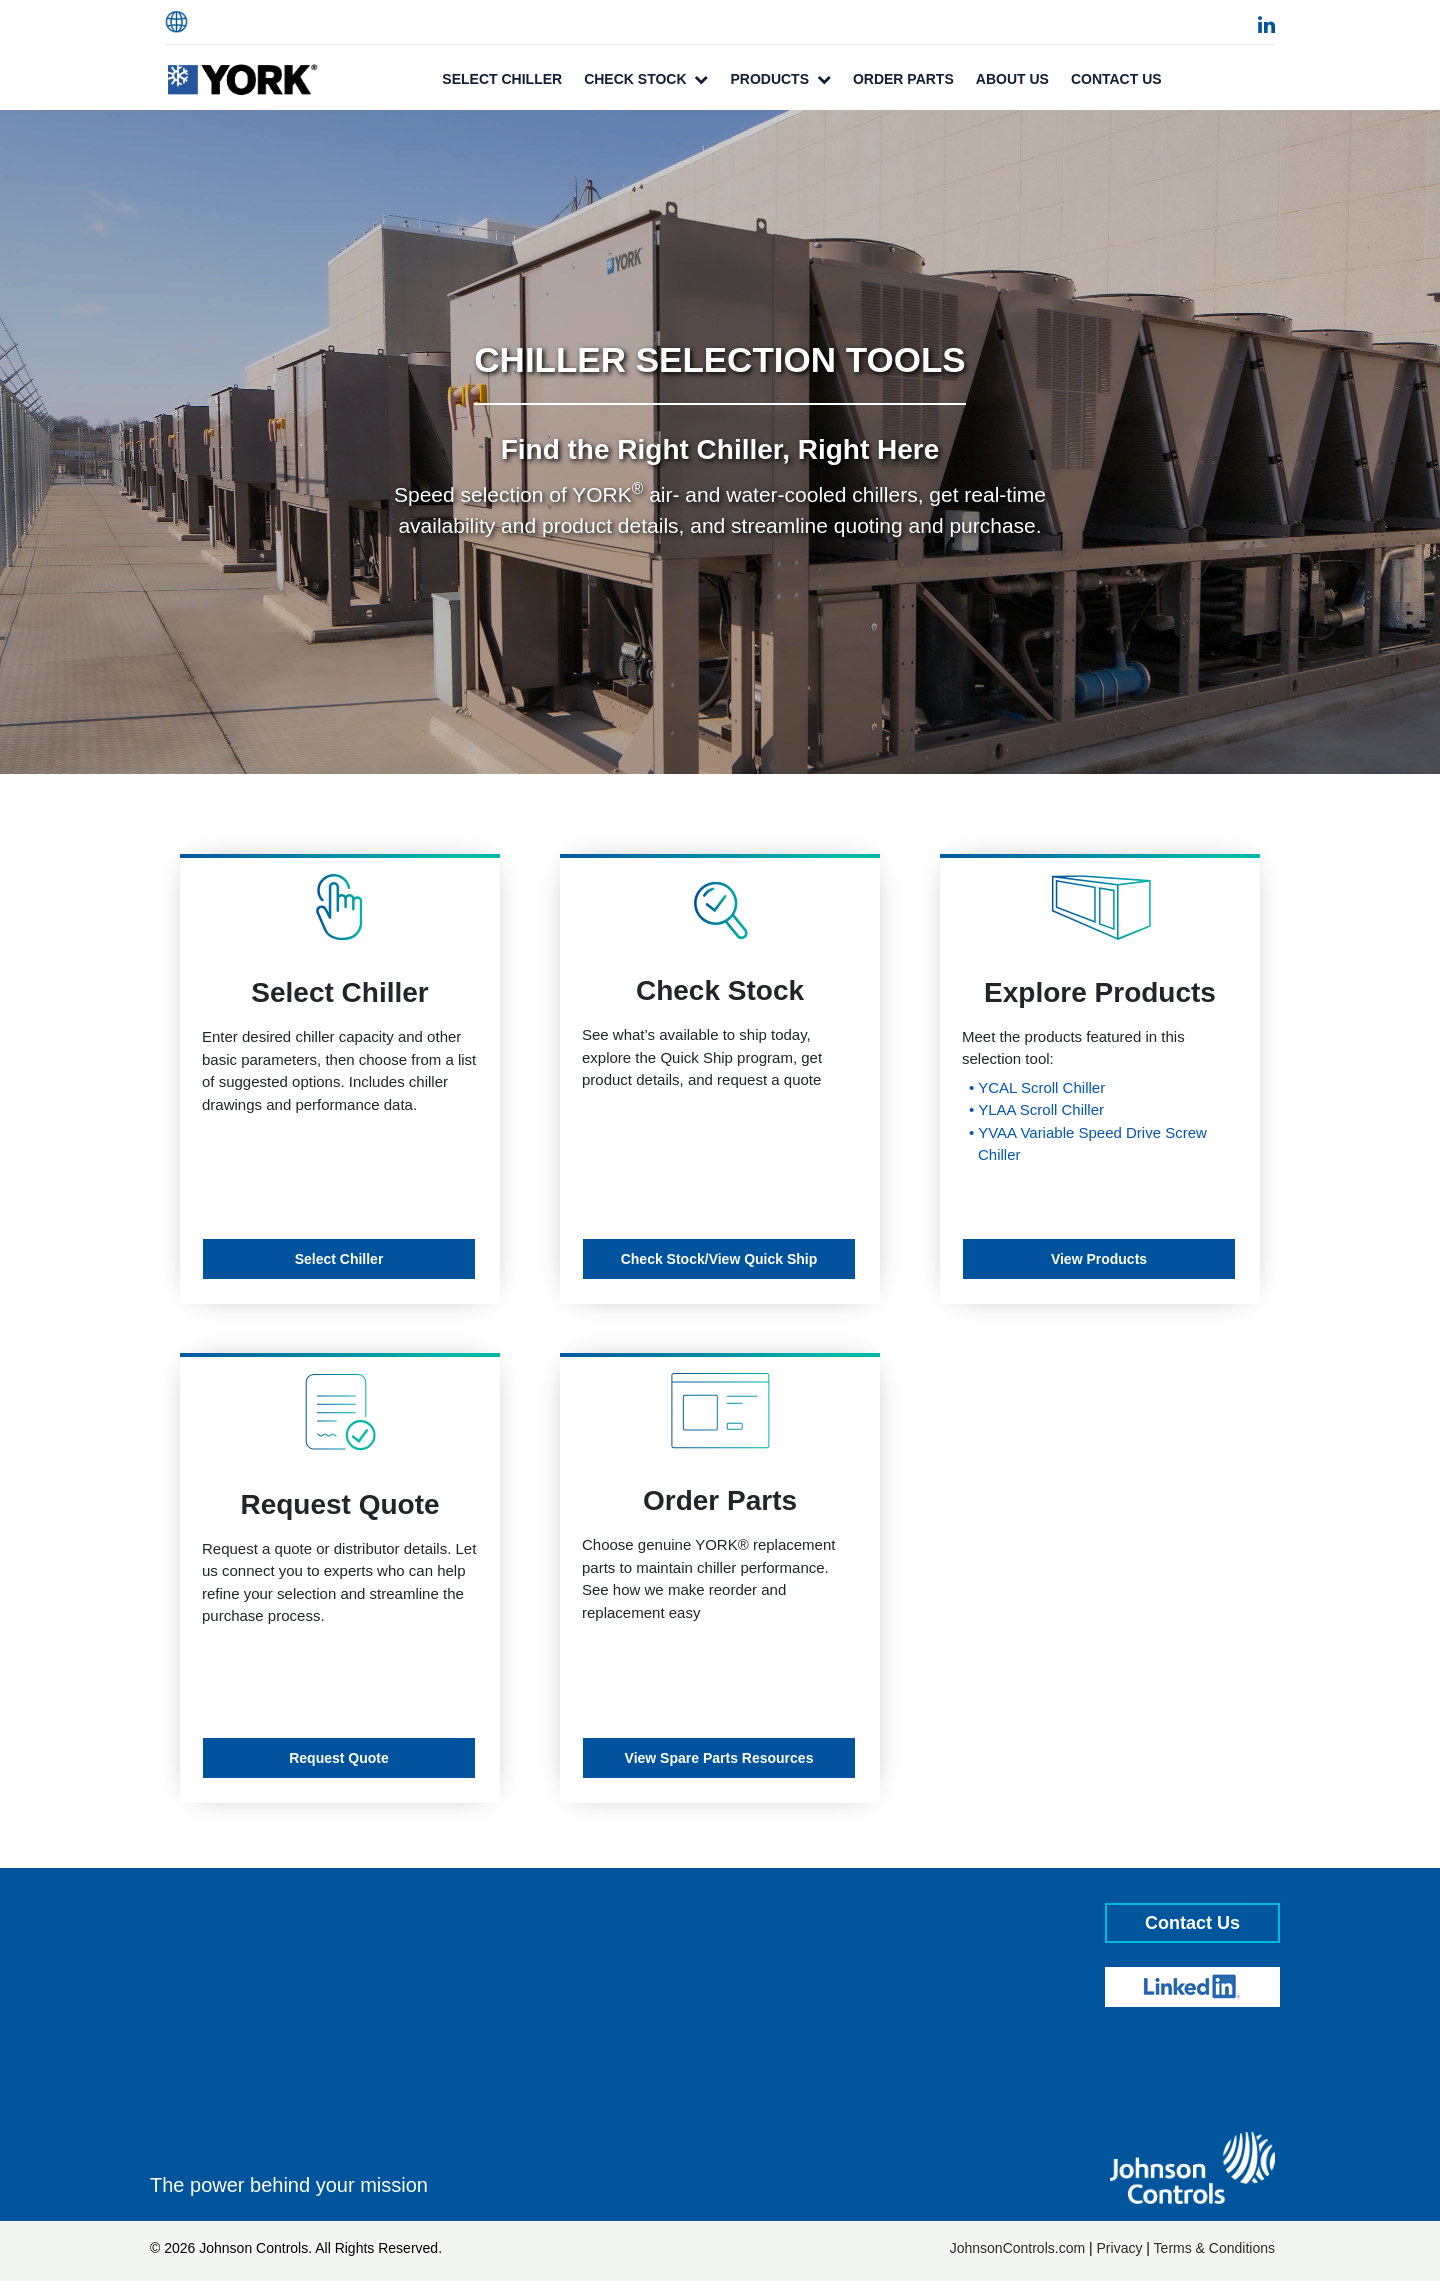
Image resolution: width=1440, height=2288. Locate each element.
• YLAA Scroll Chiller (1036, 1109)
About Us (1012, 79)
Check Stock (646, 79)
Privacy (1120, 2248)
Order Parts (903, 79)
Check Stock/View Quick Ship (719, 1259)
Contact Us (1116, 79)
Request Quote (339, 1758)
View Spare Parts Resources (719, 1758)
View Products (1099, 1259)
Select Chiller (502, 79)
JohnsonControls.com (1017, 2248)
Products (780, 79)
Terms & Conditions (1214, 2248)
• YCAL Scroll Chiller (1037, 1087)
